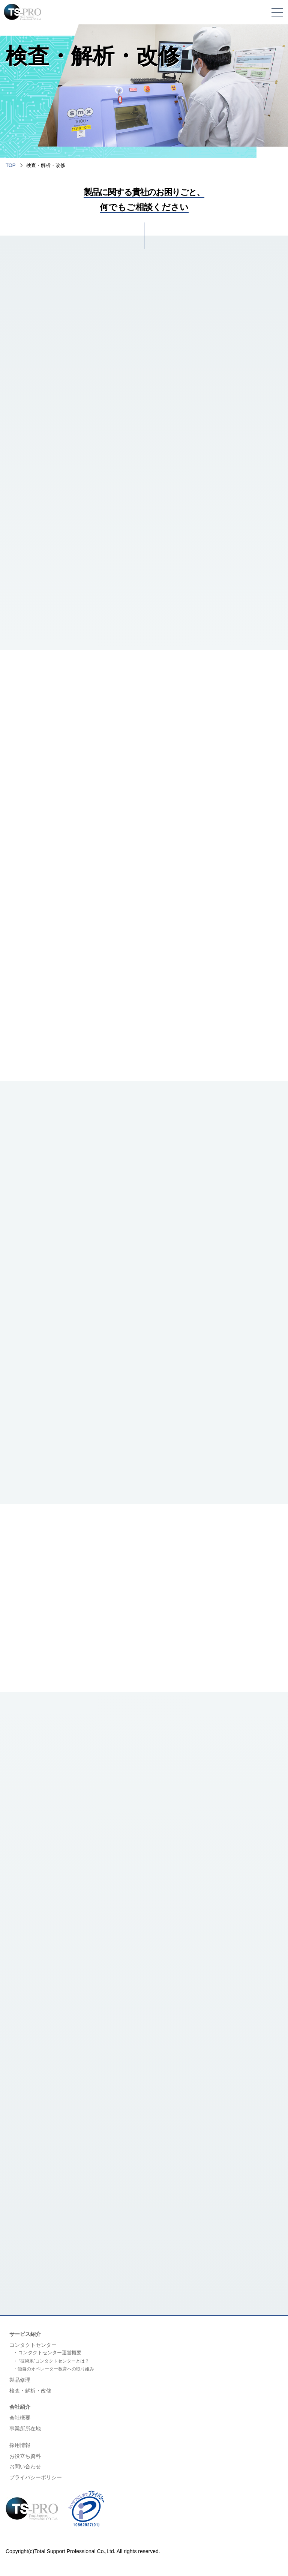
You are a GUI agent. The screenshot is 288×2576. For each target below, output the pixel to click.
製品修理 (19, 2382)
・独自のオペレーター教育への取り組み (53, 2370)
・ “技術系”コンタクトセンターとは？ (51, 2363)
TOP (11, 165)
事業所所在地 (25, 2430)
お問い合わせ (25, 2468)
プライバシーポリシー (35, 2479)
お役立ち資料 (25, 2458)
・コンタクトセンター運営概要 (47, 2354)
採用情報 (19, 2447)
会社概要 (19, 2420)
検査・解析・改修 (30, 2393)
